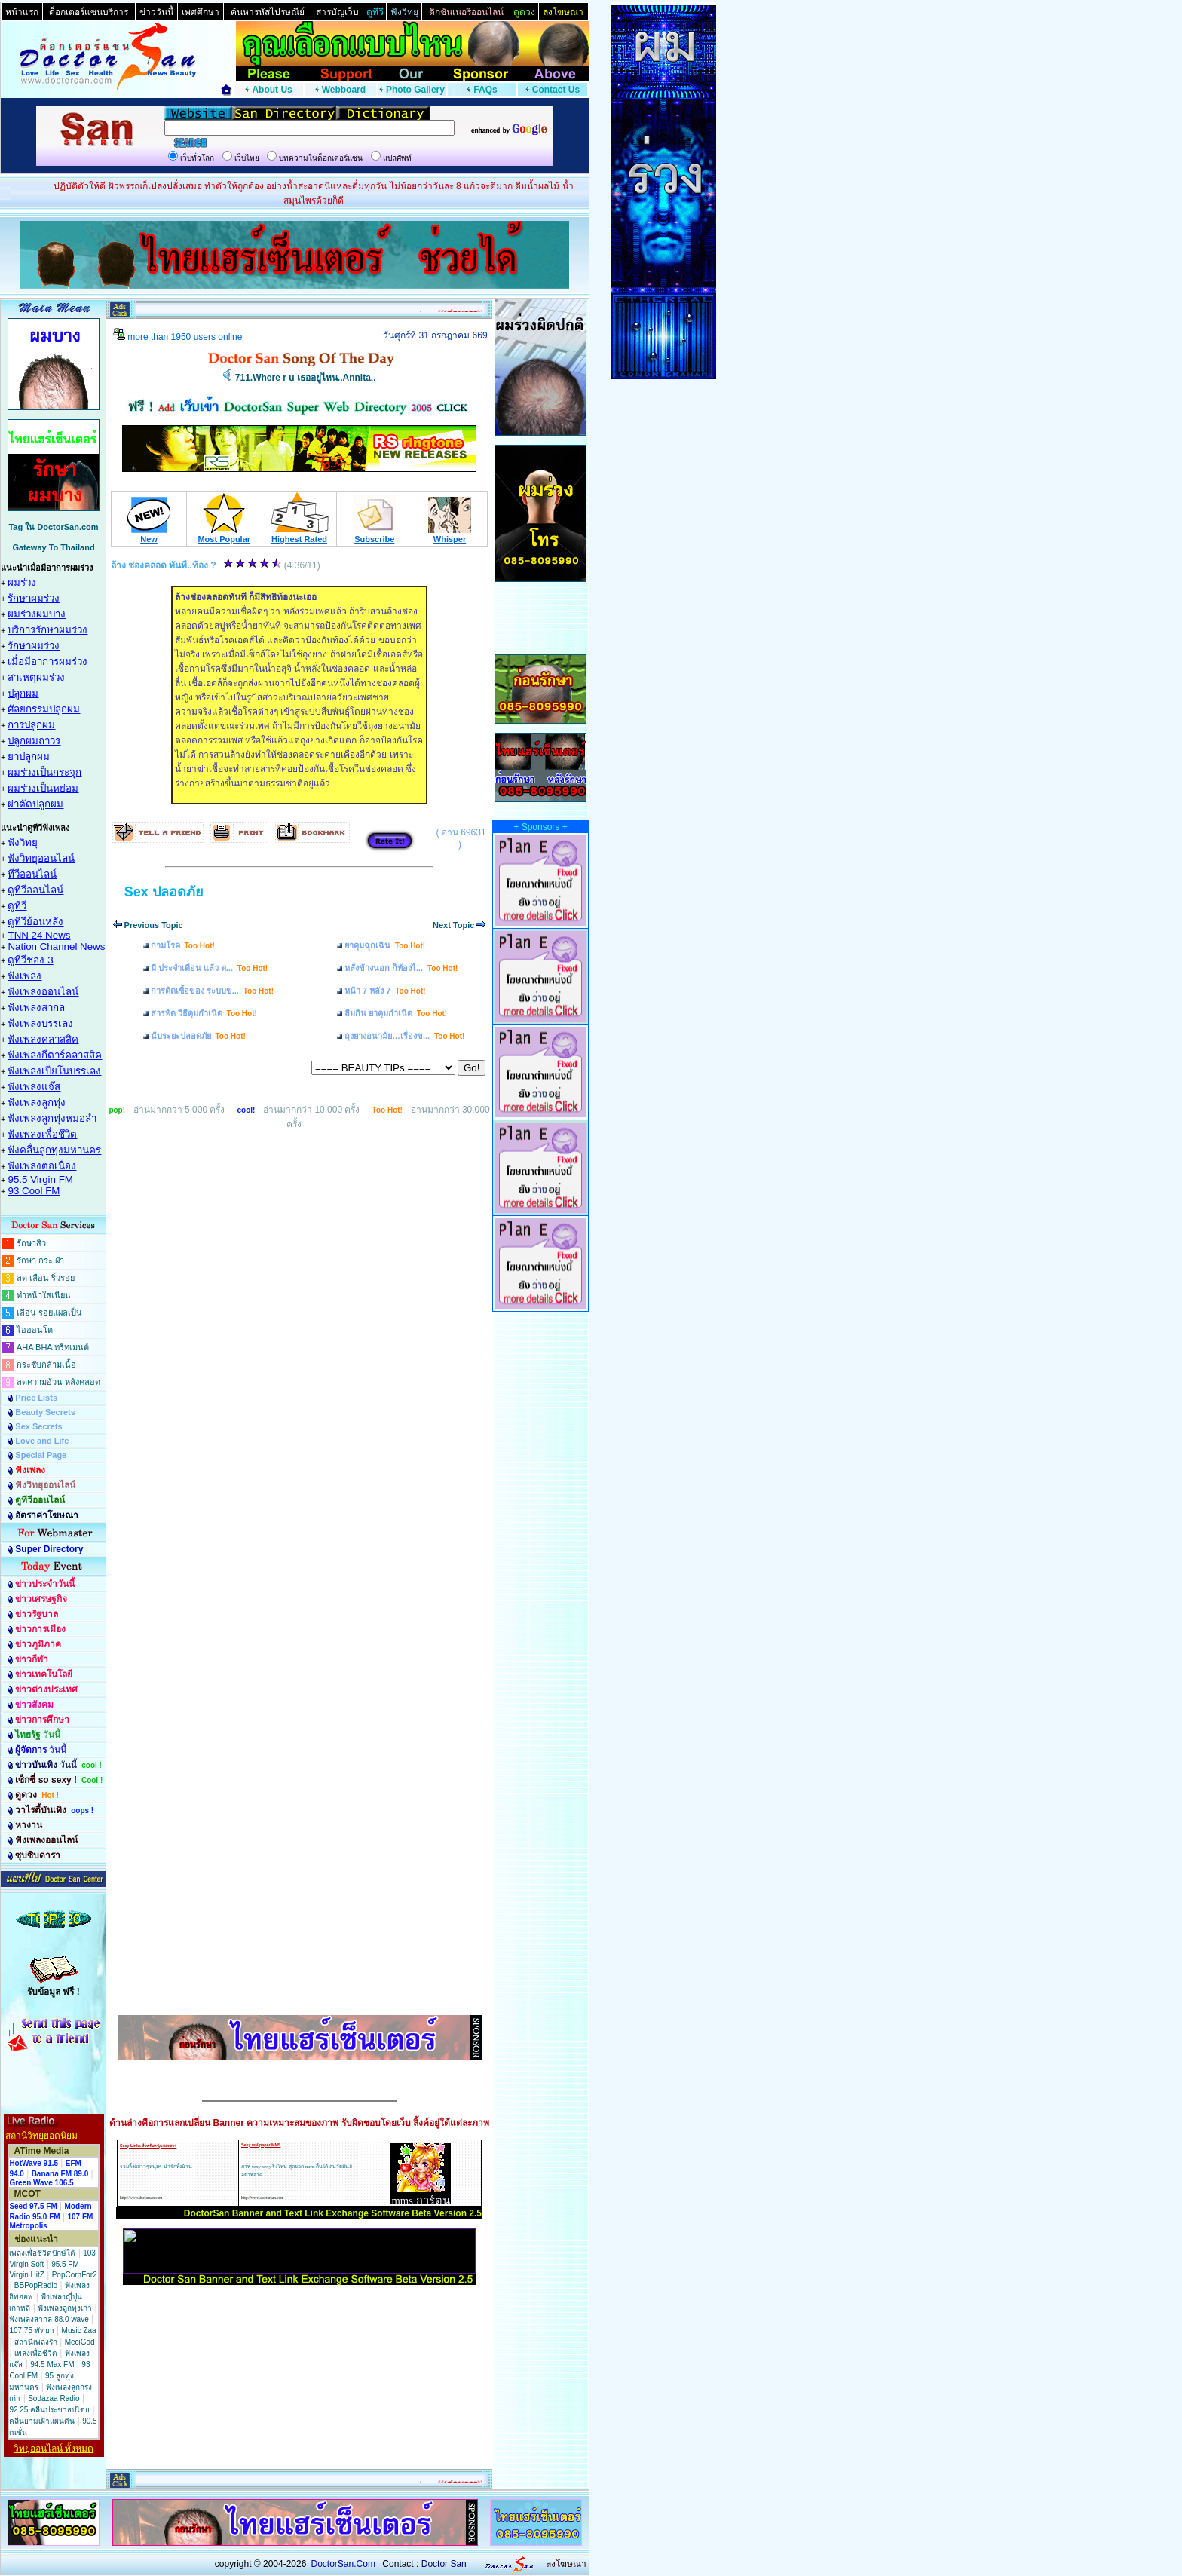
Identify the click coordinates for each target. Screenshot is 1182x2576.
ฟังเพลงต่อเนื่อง (42, 1166)
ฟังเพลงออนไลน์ (43, 991)
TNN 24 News (39, 935)
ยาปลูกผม (29, 756)
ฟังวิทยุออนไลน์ (41, 858)
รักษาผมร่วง (34, 598)
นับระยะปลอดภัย (198, 1035)
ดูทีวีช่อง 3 (30, 960)
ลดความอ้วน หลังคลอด (58, 1381)
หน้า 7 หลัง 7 (385, 990)
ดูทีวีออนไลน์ (35, 890)
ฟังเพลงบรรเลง (40, 1023)
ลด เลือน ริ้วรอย (46, 1277)
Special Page (40, 1455)
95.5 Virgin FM (40, 1179)
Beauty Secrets (45, 1412)
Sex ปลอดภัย (164, 891)
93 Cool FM (34, 1190)
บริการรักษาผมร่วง (47, 630)
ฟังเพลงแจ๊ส (34, 1086)
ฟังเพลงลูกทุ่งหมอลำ (52, 1118)
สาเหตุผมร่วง (36, 677)
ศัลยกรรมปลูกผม (44, 709)
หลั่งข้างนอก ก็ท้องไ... (401, 968)
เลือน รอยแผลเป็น (49, 1312)
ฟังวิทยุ (23, 842)
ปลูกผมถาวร (34, 740)
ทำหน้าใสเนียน (44, 1295)
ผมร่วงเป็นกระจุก (44, 772)
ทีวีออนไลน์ (32, 874)
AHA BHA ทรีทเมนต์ (53, 1347)
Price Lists (36, 1397)
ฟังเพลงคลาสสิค (43, 1039)
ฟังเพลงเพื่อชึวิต (42, 1134)
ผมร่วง (22, 582)
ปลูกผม (23, 693)
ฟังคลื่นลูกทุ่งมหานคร (54, 1150)
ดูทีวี (17, 905)
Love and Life (42, 1440)
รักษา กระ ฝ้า (40, 1260)
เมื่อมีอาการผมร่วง (47, 661)
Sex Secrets (38, 1426)
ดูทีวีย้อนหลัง (35, 921)
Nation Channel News (56, 946)
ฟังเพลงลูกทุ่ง (37, 1102)
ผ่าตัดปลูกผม (35, 804)
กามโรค (183, 945)
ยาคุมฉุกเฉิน (384, 945)
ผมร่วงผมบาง (37, 614)
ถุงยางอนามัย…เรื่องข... (404, 1035)
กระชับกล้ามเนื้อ (46, 1364)
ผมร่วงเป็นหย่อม (43, 788)
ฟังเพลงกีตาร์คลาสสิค (55, 1055)
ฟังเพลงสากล (36, 1007)
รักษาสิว (31, 1243)
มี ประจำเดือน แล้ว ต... (209, 968)
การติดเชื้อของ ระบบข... (212, 990)
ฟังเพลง (24, 976)
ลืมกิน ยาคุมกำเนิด (395, 1013)
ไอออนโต (35, 1329)
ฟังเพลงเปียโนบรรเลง (54, 1071)
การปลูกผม (31, 725)
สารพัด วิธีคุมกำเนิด (204, 1013)
